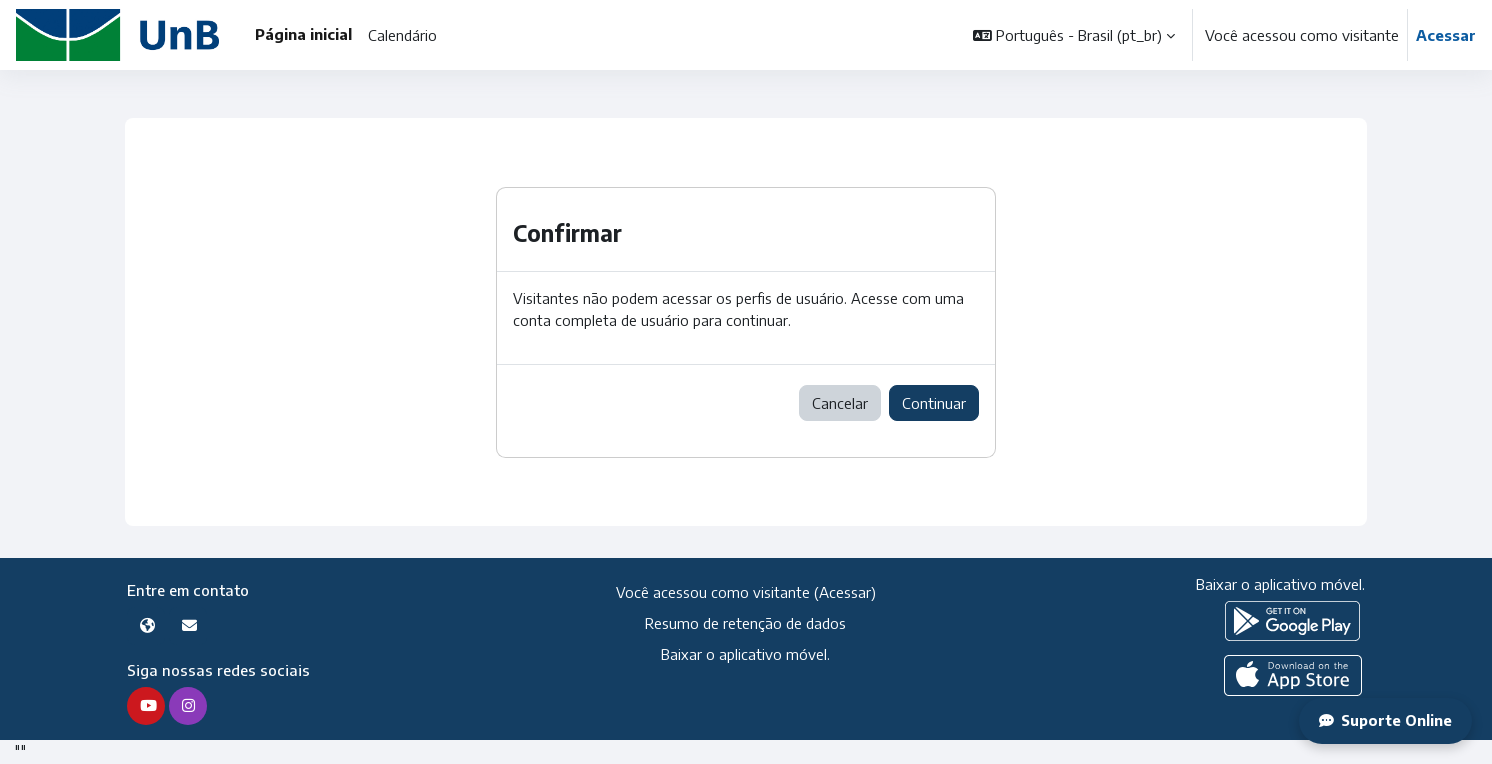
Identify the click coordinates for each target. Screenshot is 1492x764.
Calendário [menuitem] (402, 35)
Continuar (934, 404)
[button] (1074, 35)
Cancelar (840, 404)
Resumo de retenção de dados (745, 624)
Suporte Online (1384, 721)
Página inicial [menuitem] (303, 34)
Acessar (1446, 35)
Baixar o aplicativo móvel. (745, 655)
